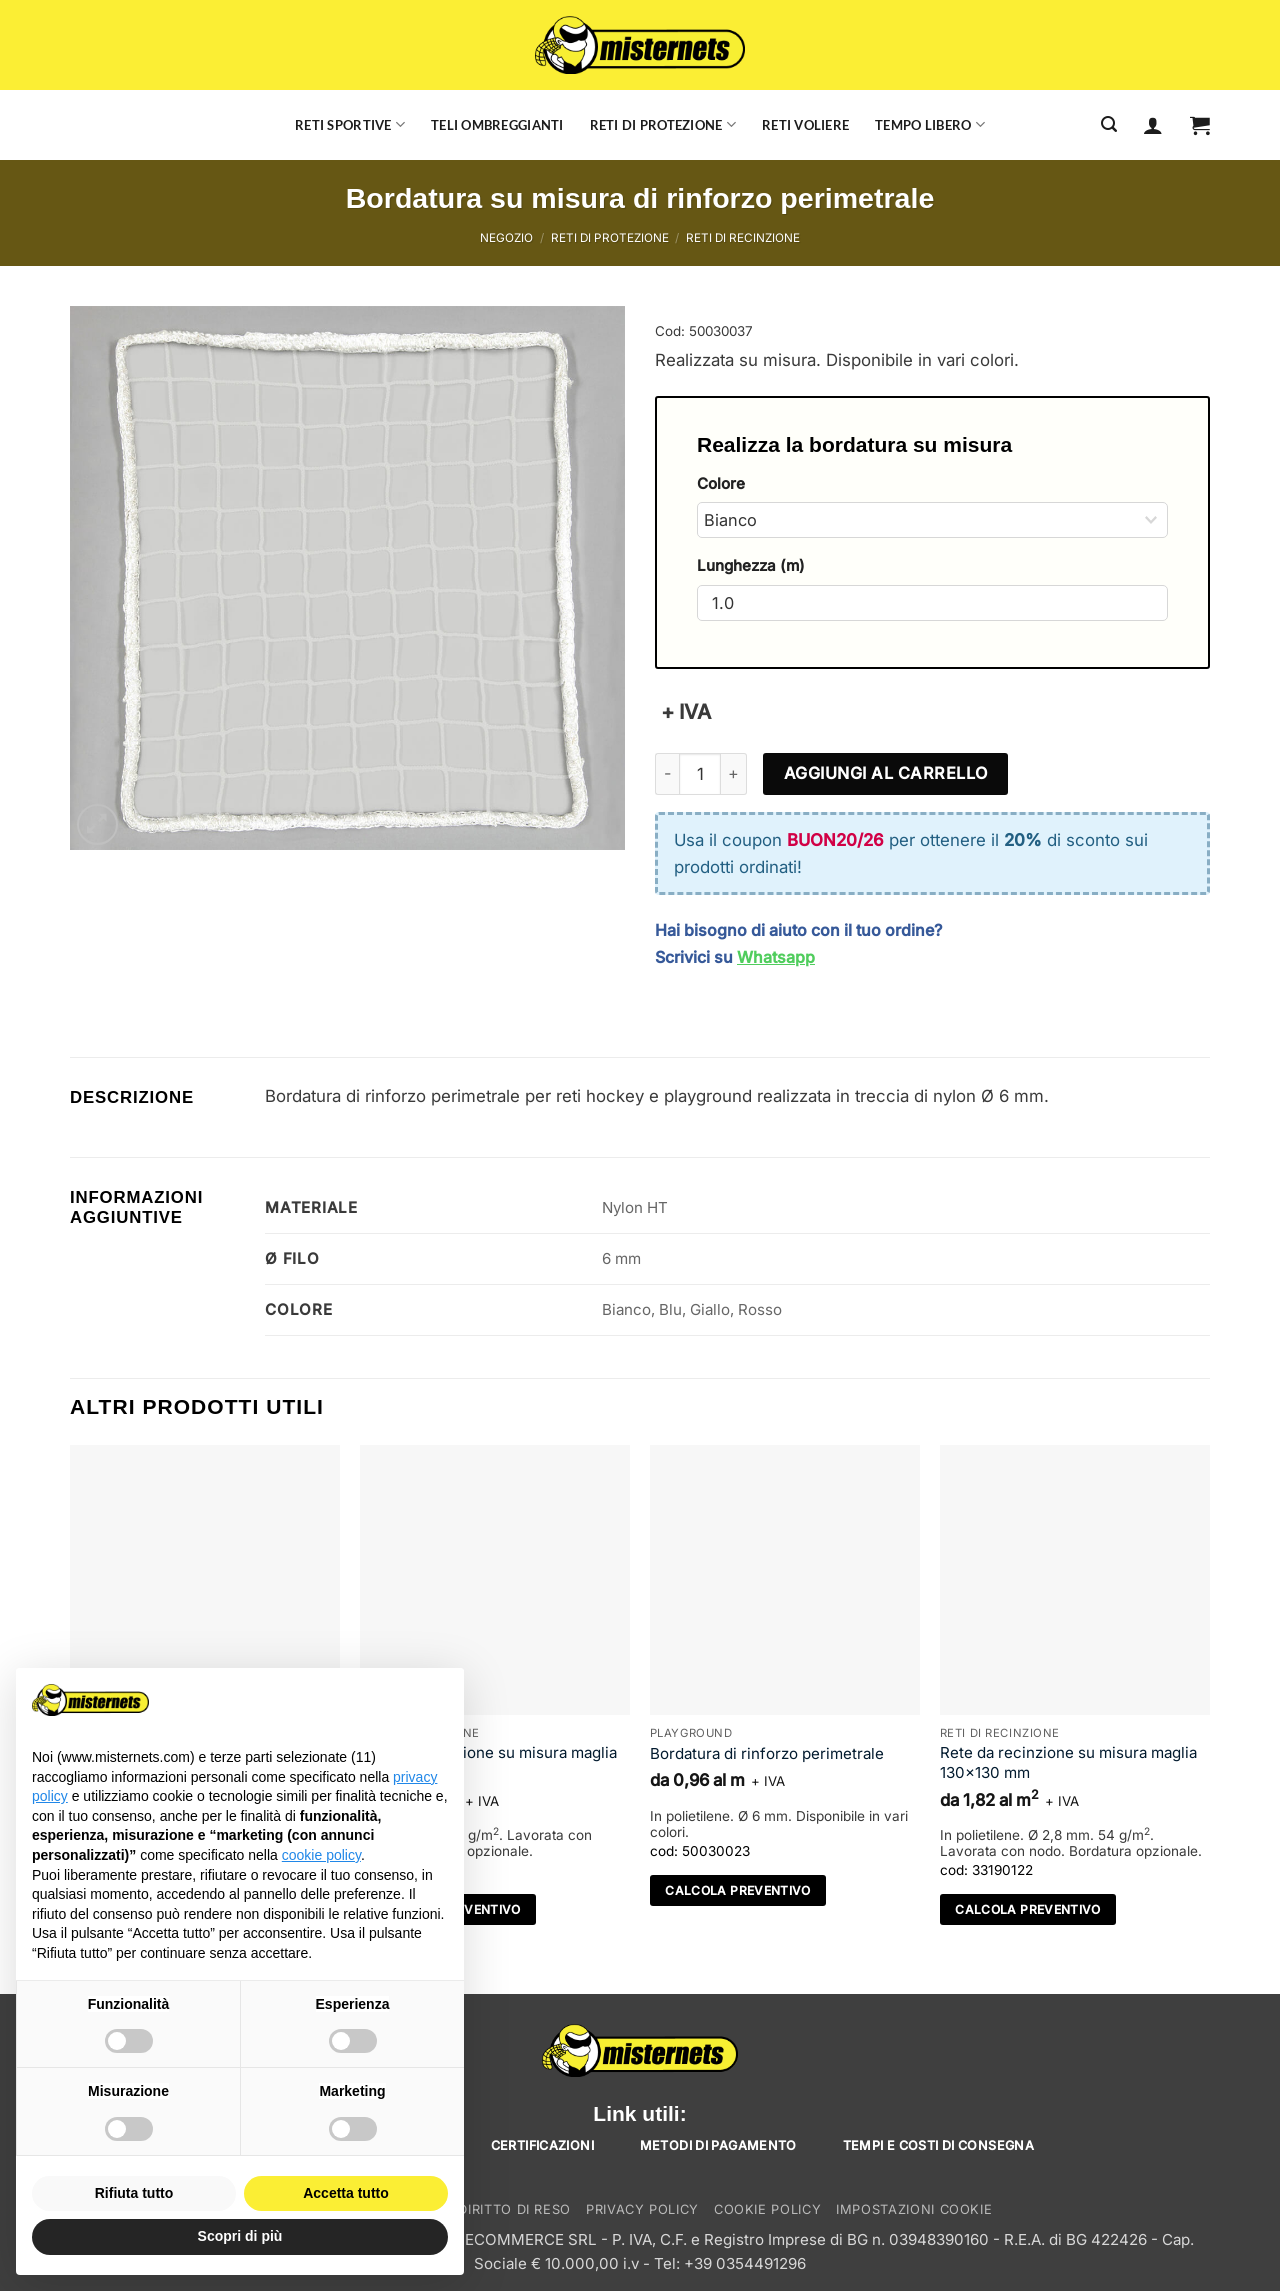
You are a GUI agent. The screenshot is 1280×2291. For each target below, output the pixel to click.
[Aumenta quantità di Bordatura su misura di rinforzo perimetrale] (734, 774)
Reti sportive (350, 124)
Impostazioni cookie (914, 2209)
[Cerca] (1109, 124)
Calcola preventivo (738, 1890)
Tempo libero (930, 124)
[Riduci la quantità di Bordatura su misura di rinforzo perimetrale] (667, 774)
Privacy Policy (642, 2209)
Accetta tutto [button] (346, 2193)
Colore (721, 483)
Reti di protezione (663, 124)
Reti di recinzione (743, 238)
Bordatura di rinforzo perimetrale (767, 1753)
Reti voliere (805, 125)
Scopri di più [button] (240, 2236)
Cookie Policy (767, 2209)
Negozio (506, 238)
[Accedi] (1153, 125)
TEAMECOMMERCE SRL (509, 2239)
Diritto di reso (514, 2209)
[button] (1200, 125)
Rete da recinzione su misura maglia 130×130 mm (488, 1762)
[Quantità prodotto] (700, 774)
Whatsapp (776, 957)
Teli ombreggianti (497, 125)
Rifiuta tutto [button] (134, 2193)
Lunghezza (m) (751, 565)
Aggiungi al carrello (886, 773)
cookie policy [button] (321, 1855)
